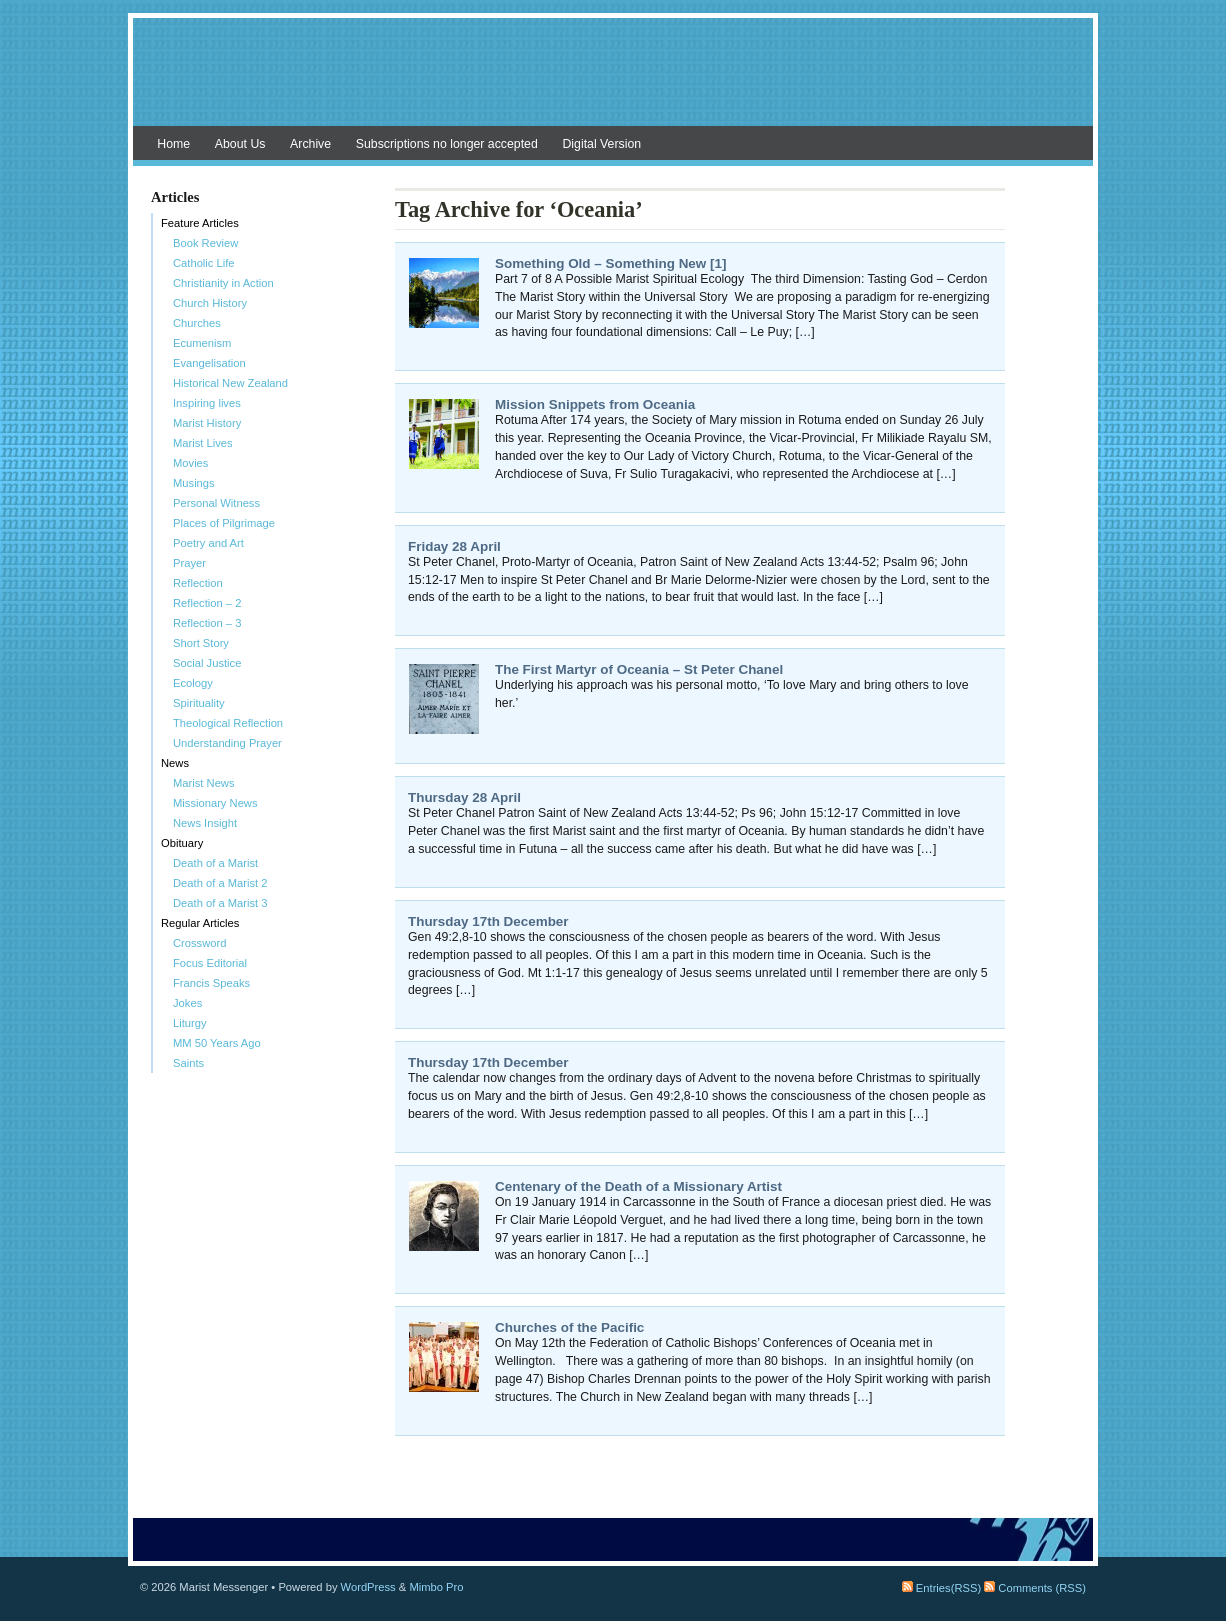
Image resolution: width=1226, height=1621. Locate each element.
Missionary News (215, 803)
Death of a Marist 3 (220, 903)
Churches (197, 323)
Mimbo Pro (436, 1587)
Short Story (201, 643)
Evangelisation (209, 363)
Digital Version (601, 144)
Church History (210, 303)
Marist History (207, 423)
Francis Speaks (211, 983)
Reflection (198, 583)
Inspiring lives (207, 403)
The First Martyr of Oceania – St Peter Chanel (639, 669)
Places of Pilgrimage (224, 523)
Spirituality (199, 703)
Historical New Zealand (230, 383)
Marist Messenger (613, 82)
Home (173, 144)
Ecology (193, 683)
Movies (190, 463)
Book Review (205, 243)
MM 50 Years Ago (217, 1043)
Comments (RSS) (1035, 1588)
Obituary (182, 843)
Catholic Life (204, 263)
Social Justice (207, 663)
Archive (310, 144)
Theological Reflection (228, 723)
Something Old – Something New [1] (610, 263)
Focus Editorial (210, 963)
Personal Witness (216, 503)
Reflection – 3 (207, 623)
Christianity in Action (223, 283)
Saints (188, 1063)
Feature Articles (200, 223)
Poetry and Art (208, 543)
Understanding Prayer (227, 743)
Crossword (199, 943)
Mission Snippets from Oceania (595, 404)
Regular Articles (200, 923)
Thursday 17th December (488, 921)
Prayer (189, 563)
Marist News (204, 783)
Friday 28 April (454, 546)
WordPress (368, 1587)
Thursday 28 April (464, 797)
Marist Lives (203, 443)
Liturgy (190, 1023)
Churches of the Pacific (569, 1327)
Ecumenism (202, 343)
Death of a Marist (215, 863)
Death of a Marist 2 (220, 883)
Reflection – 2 (207, 603)
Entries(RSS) (941, 1588)
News (175, 763)
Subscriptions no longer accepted (447, 144)
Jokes (187, 1003)
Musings (194, 483)
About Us (240, 144)
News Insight (205, 823)
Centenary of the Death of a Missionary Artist (638, 1186)
